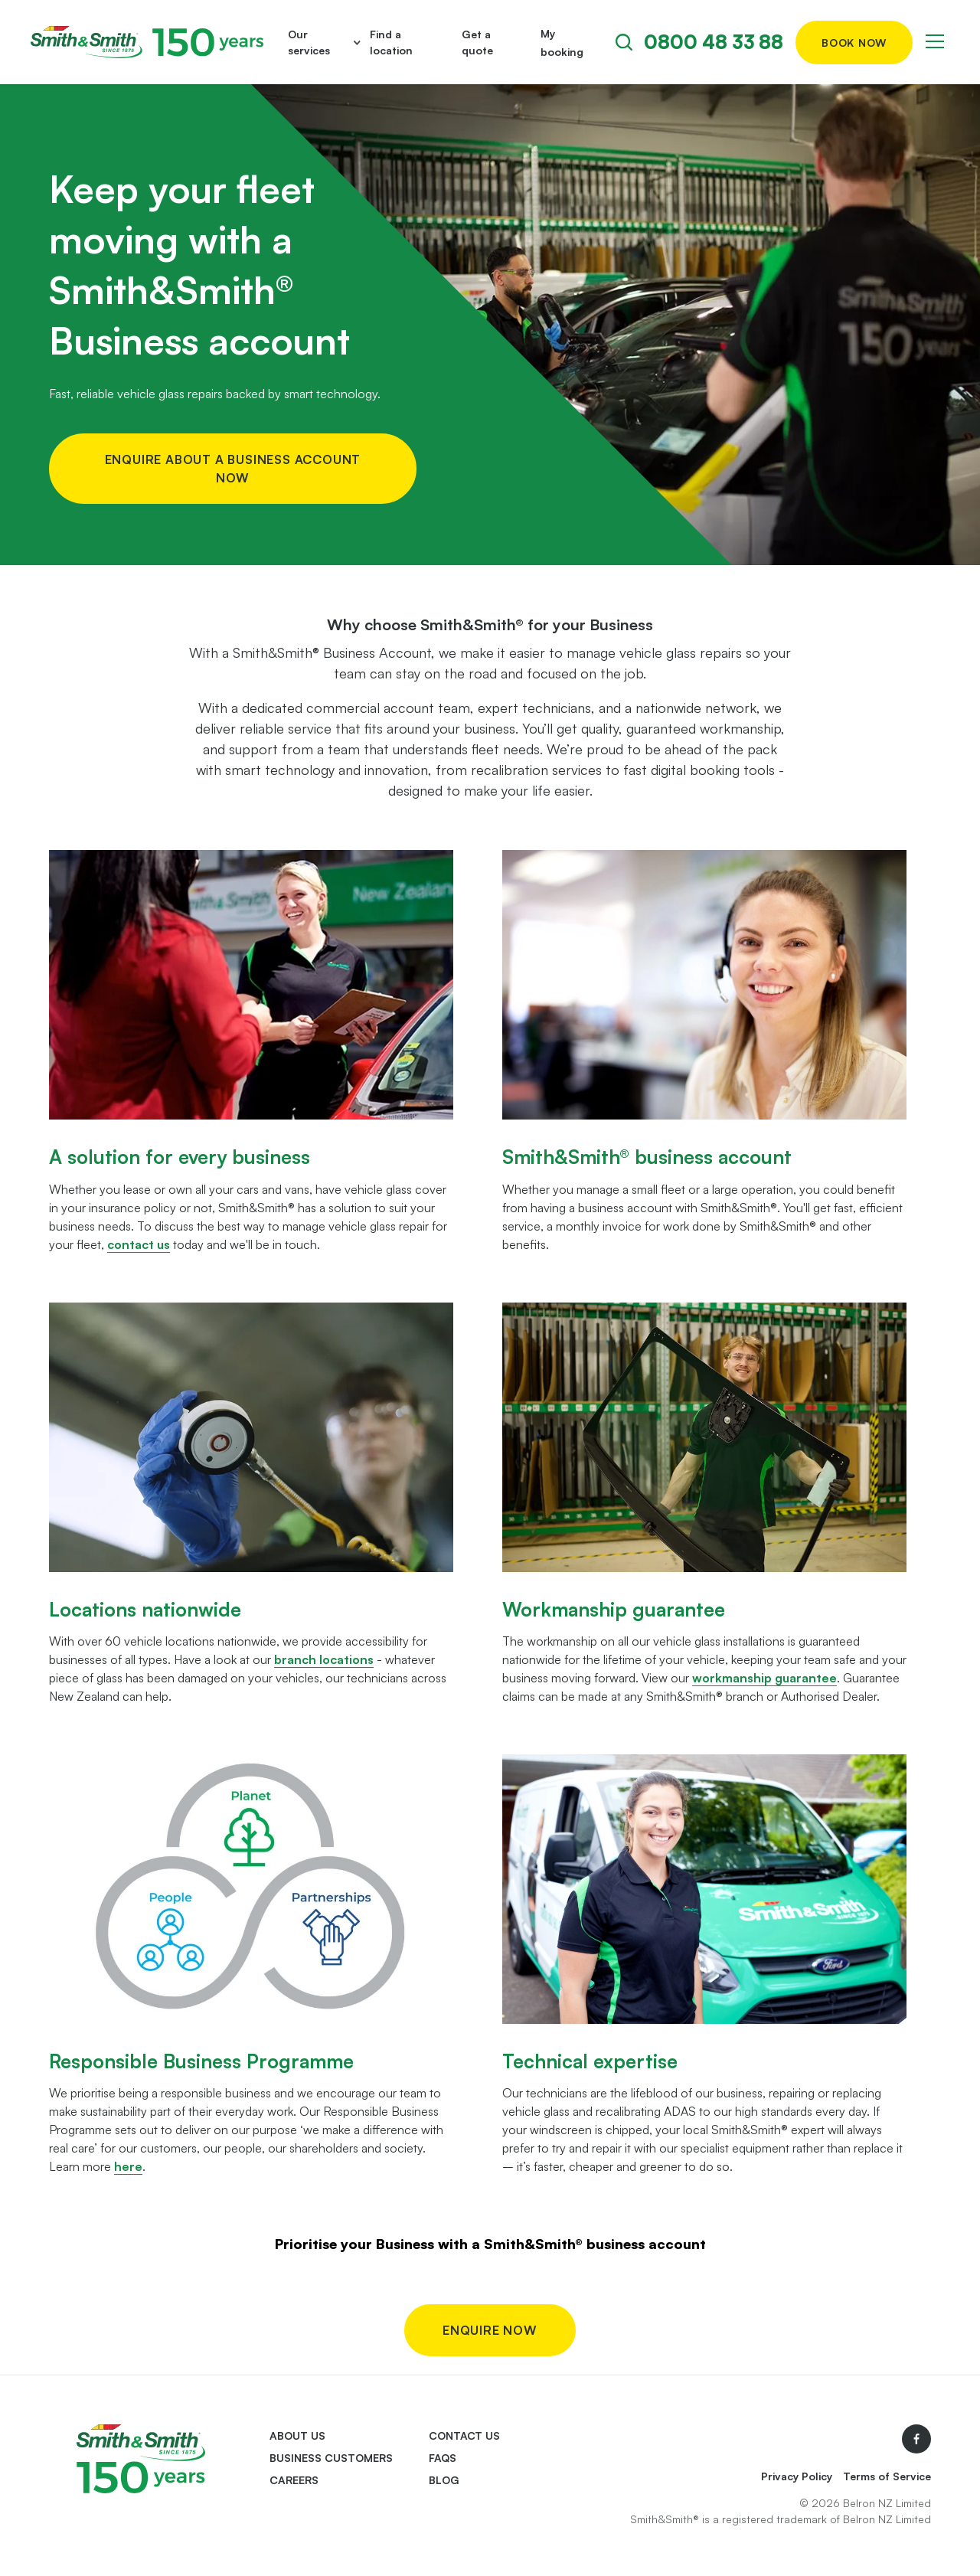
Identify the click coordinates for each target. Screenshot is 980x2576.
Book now (854, 42)
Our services (309, 42)
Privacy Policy (796, 2476)
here (128, 2166)
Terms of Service (887, 2476)
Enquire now (490, 2330)
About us (297, 2435)
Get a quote (477, 42)
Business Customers (331, 2457)
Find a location (391, 42)
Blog (444, 2479)
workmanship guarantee (764, 1677)
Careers (294, 2479)
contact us (138, 1244)
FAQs (442, 2457)
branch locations (324, 1659)
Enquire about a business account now (233, 468)
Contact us (464, 2435)
